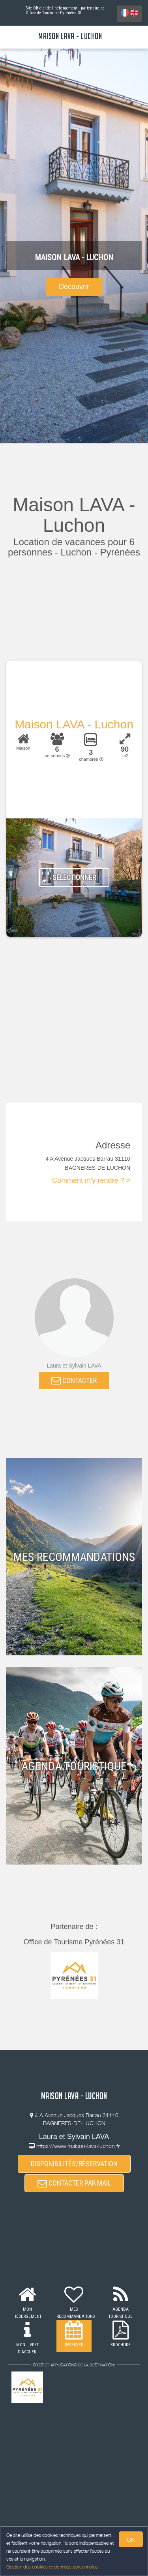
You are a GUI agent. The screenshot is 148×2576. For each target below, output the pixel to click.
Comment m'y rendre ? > (91, 1180)
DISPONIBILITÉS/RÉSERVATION (74, 2163)
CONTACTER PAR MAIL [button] (74, 2183)
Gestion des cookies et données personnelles (52, 2567)
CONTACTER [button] (74, 1380)
